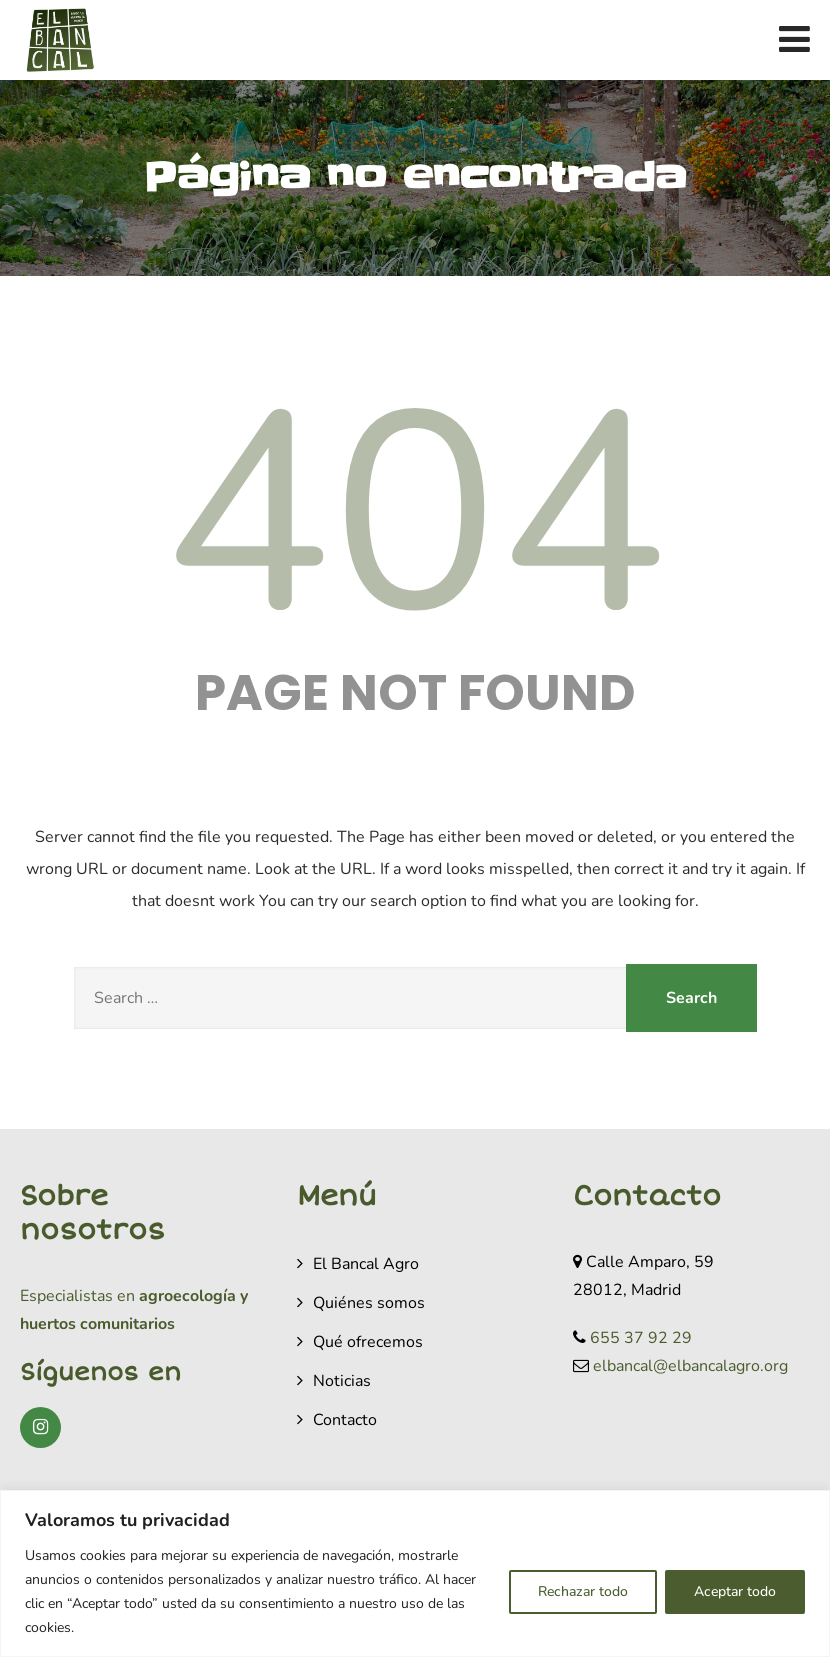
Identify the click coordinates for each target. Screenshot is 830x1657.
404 (415, 516)
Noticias (342, 1381)
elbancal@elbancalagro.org (690, 1366)
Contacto (345, 1420)
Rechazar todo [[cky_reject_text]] (583, 1591)
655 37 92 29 (641, 1338)
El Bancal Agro (366, 1264)
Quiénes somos (369, 1303)
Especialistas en (77, 1296)
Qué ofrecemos (368, 1342)
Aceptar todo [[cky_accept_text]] (735, 1591)
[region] (415, 1573)
